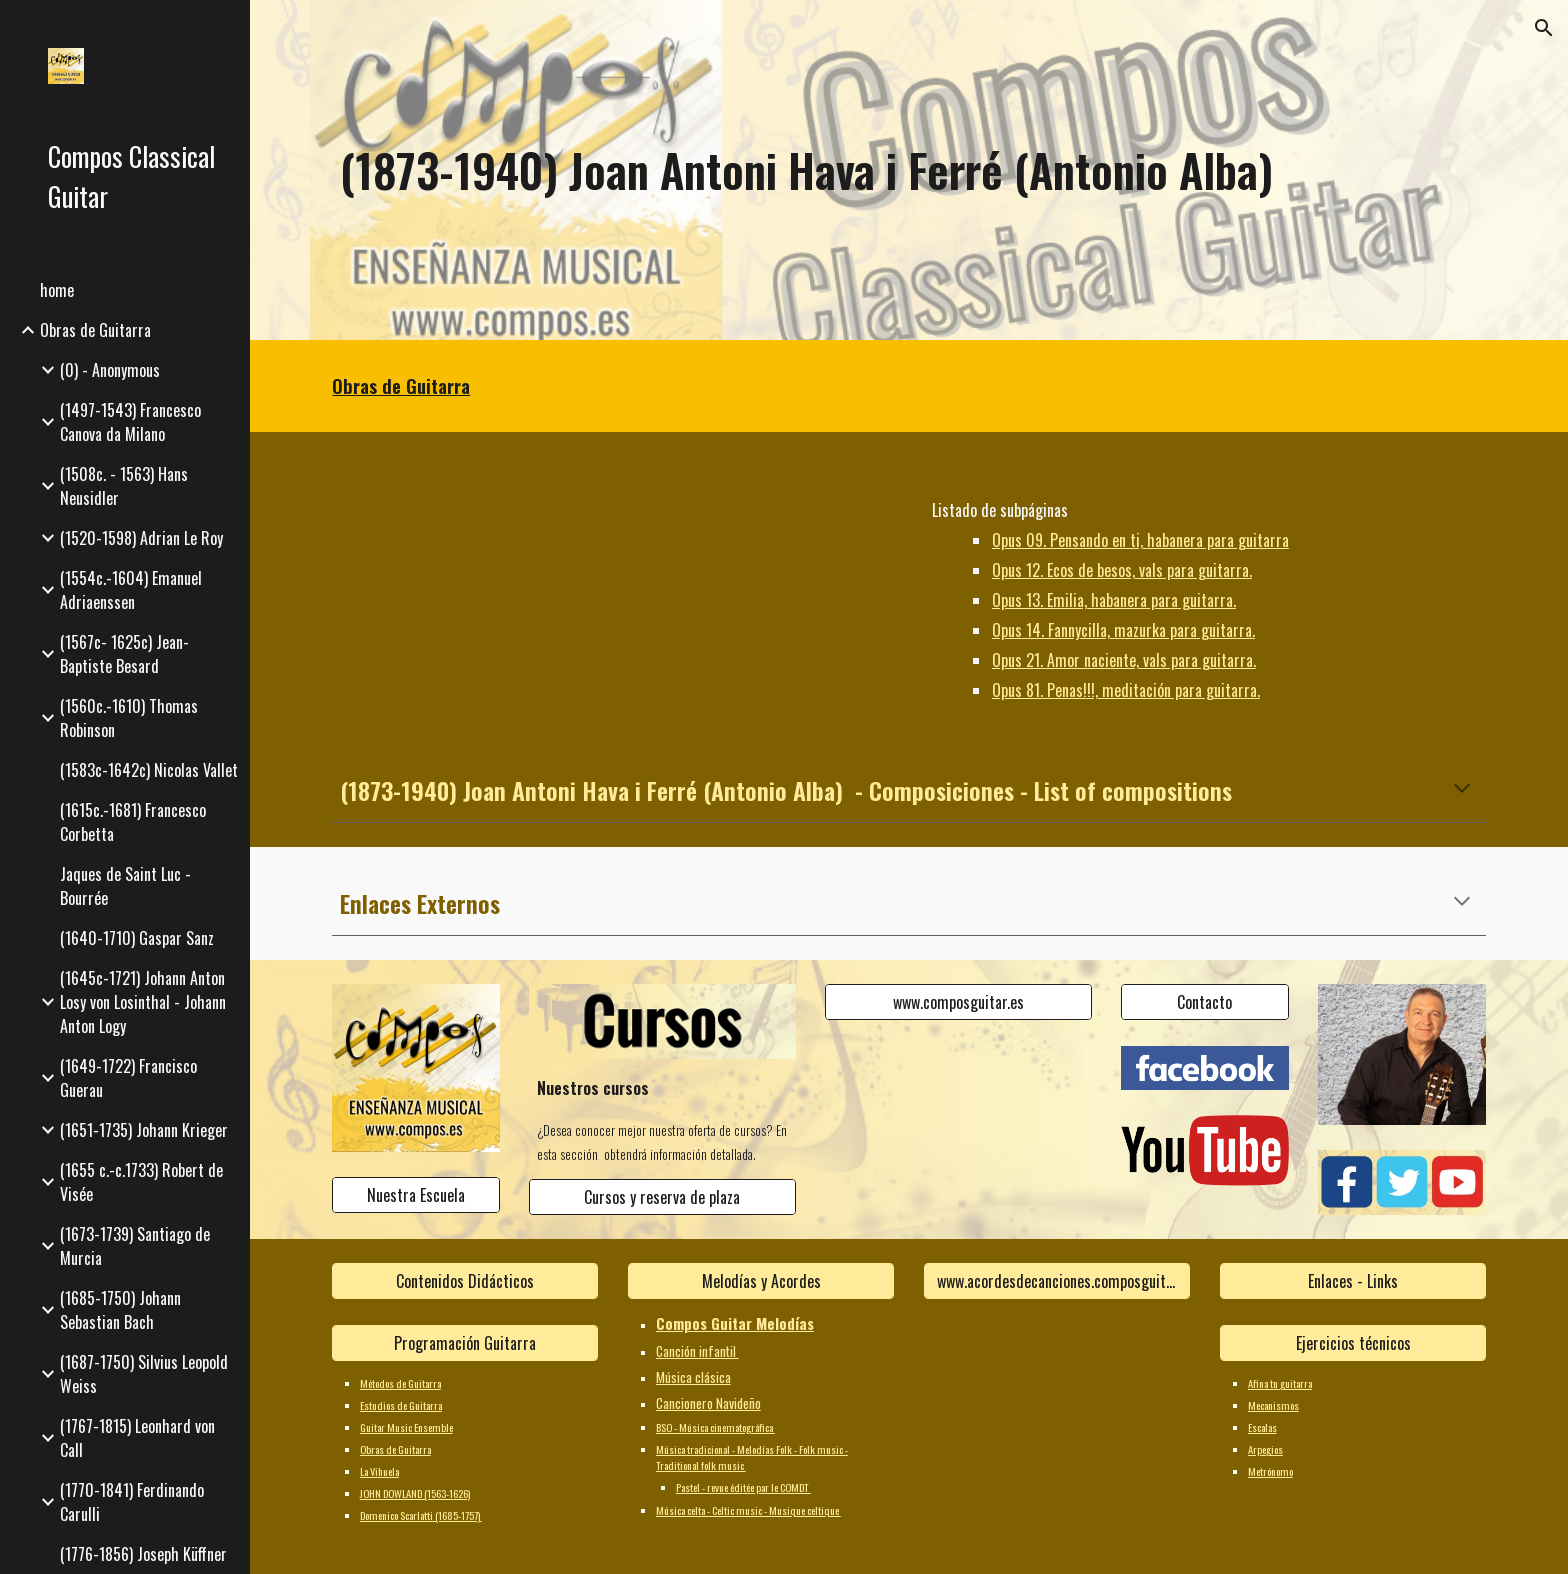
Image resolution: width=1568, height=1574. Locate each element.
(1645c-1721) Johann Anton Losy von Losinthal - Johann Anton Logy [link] (143, 1002)
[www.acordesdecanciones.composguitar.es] (1057, 1281)
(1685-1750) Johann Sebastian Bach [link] (120, 1310)
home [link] (57, 290)
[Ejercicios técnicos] (1353, 1343)
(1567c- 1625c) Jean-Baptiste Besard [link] (124, 654)
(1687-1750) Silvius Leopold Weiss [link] (144, 1374)
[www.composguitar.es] (958, 1002)
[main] (909, 170)
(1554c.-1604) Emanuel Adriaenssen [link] (131, 590)
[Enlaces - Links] (1353, 1281)
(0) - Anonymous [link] (110, 370)
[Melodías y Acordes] (761, 1281)
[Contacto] (1205, 1002)
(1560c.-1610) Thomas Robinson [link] (129, 718)
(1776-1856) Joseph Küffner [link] (143, 1554)
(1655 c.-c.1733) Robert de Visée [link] (141, 1182)
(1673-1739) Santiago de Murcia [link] (135, 1246)
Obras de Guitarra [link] (95, 330)
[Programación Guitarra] (465, 1343)
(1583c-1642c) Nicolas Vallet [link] (149, 770)
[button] (1544, 28)
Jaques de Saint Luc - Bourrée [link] (125, 886)
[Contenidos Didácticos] (465, 1281)
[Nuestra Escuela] (416, 1195)
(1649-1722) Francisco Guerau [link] (128, 1078)
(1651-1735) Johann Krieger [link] (144, 1130)
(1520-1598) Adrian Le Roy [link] (141, 538)
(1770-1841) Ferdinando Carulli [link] (132, 1502)
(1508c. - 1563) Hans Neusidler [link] (124, 486)
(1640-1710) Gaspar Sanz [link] (137, 938)
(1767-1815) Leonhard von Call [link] (137, 1438)
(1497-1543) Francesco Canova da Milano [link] (130, 422)
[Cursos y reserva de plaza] (662, 1197)
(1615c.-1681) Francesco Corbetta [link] (133, 822)
